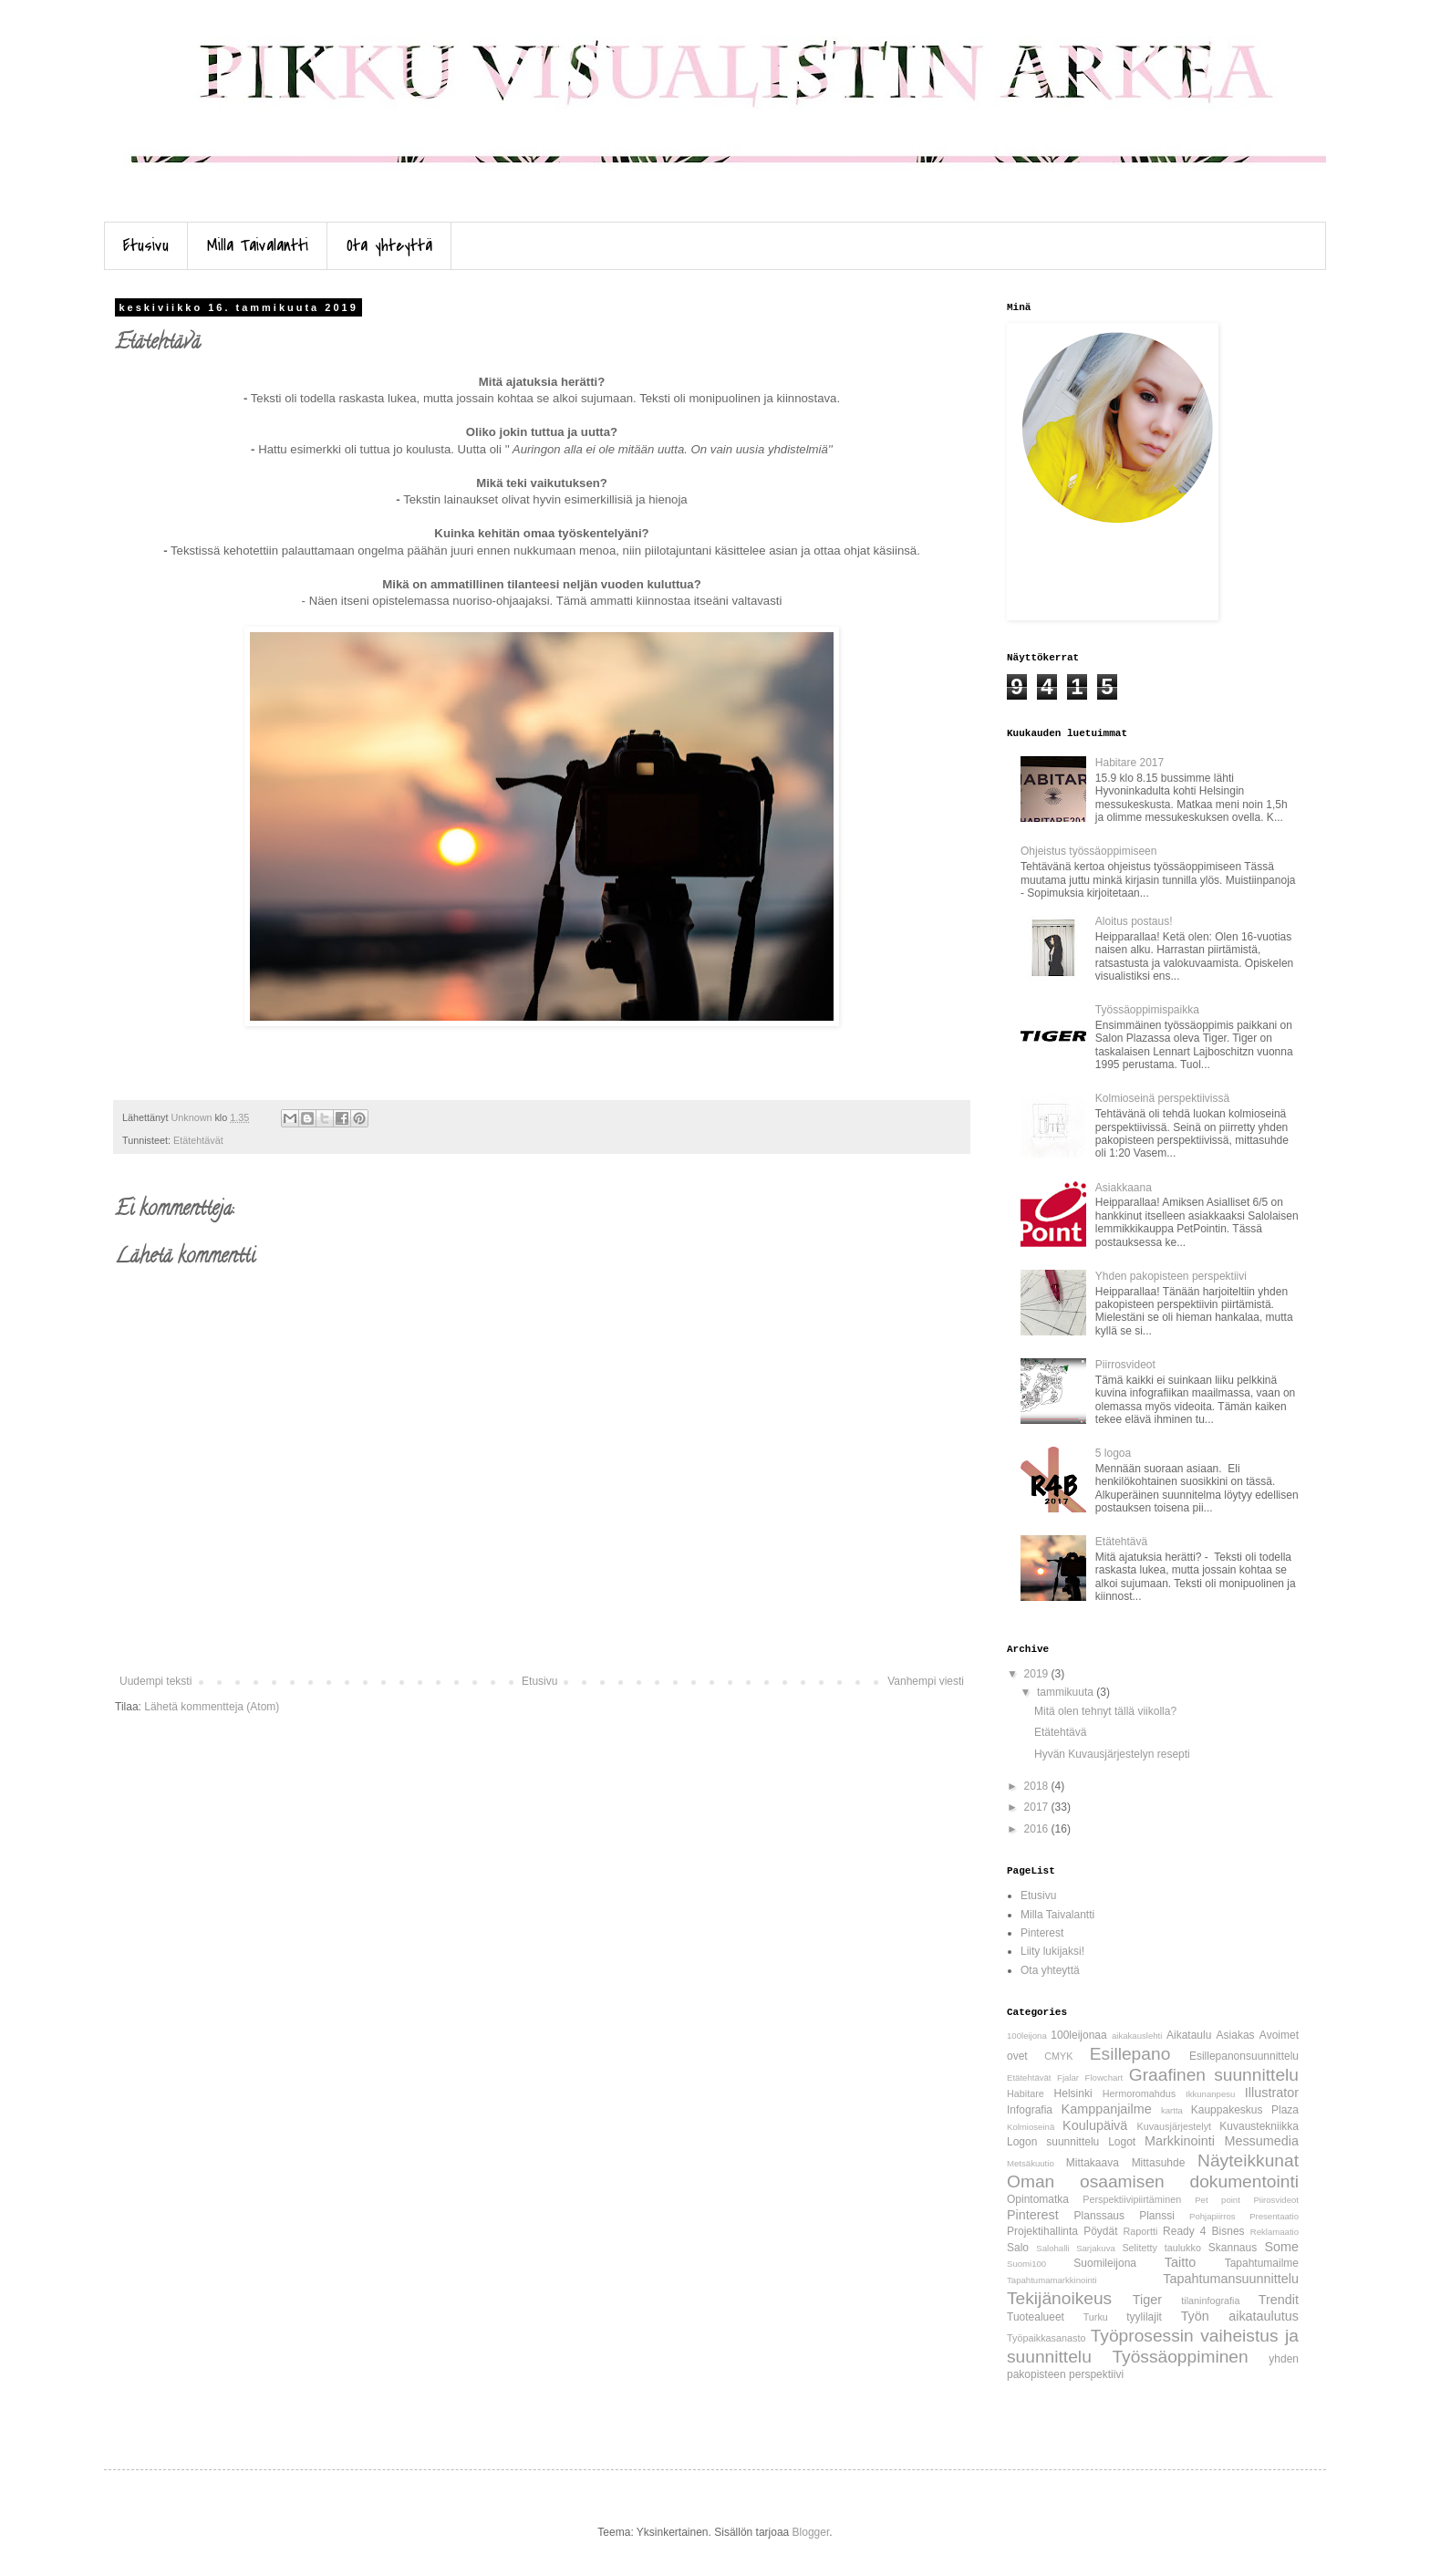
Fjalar (1068, 2077)
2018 (1038, 1786)
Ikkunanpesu (1210, 2094)
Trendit (1279, 2299)
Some (1281, 2246)
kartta (1172, 2110)
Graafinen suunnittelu (1214, 2074)
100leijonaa (1078, 2035)
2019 (1038, 1673)
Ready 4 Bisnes (1204, 2231)
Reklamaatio (1274, 2232)
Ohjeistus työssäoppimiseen (1088, 851)
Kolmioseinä (1030, 2127)
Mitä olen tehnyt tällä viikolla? (1105, 1711)
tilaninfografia (1210, 2300)
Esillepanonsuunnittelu (1244, 2056)
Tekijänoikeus (1059, 2298)
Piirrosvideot (1125, 1364)
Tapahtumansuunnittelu (1231, 2278)
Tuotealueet (1035, 2317)
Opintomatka (1038, 2199)
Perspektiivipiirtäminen (1132, 2199)
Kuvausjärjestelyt (1174, 2126)
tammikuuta (1066, 1692)
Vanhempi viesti (925, 1681)
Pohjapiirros (1212, 2216)
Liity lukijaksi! (1052, 1951)
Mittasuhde (1159, 2162)
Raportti (1141, 2231)
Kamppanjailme (1107, 2109)
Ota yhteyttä (389, 246)
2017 (1038, 1807)
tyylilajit (1144, 2317)
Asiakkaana (1123, 1187)
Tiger (1147, 2299)
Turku (1095, 2316)
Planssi (1157, 2215)
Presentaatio (1274, 2216)
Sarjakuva (1095, 2248)
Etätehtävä (1121, 1541)
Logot (1121, 2141)
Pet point (1217, 2200)
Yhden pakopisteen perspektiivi (1171, 1276)
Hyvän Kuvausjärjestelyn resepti (1112, 1754)
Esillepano (1130, 2053)
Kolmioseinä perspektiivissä (1162, 1098)
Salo (1018, 2247)
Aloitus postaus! (1134, 921)
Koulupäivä (1094, 2125)
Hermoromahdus (1139, 2093)
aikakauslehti (1137, 2036)
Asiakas (1236, 2035)
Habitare (1025, 2093)
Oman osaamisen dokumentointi (1153, 2181)
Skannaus (1232, 2247)
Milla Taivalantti (257, 246)
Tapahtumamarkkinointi (1052, 2280)
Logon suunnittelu (1053, 2141)
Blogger (811, 2532)
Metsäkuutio (1030, 2163)
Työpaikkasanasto (1046, 2337)
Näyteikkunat (1248, 2160)
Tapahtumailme (1262, 2263)
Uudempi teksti (155, 1681)
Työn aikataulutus (1240, 2316)
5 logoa (1113, 1453)
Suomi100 (1026, 2264)
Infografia (1029, 2109)
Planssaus (1099, 2215)
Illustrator (1272, 2092)
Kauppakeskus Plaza (1245, 2109)
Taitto (1180, 2262)
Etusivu (146, 246)
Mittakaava (1092, 2162)
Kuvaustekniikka (1259, 2126)
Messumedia (1261, 2141)
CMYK (1058, 2056)
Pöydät (1100, 2231)
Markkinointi (1180, 2141)
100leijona (1027, 2036)
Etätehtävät (198, 1140)
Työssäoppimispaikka (1147, 1009)
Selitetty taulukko (1161, 2247)
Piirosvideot (1276, 2200)
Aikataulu (1188, 2035)
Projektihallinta (1042, 2231)
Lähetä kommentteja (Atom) (211, 1706)
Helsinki (1073, 2093)
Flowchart (1104, 2077)
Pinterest (1042, 1933)
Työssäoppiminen (1180, 2356)
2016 (1038, 1829)
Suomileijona (1104, 2263)
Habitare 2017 (1129, 762)
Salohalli (1052, 2248)
